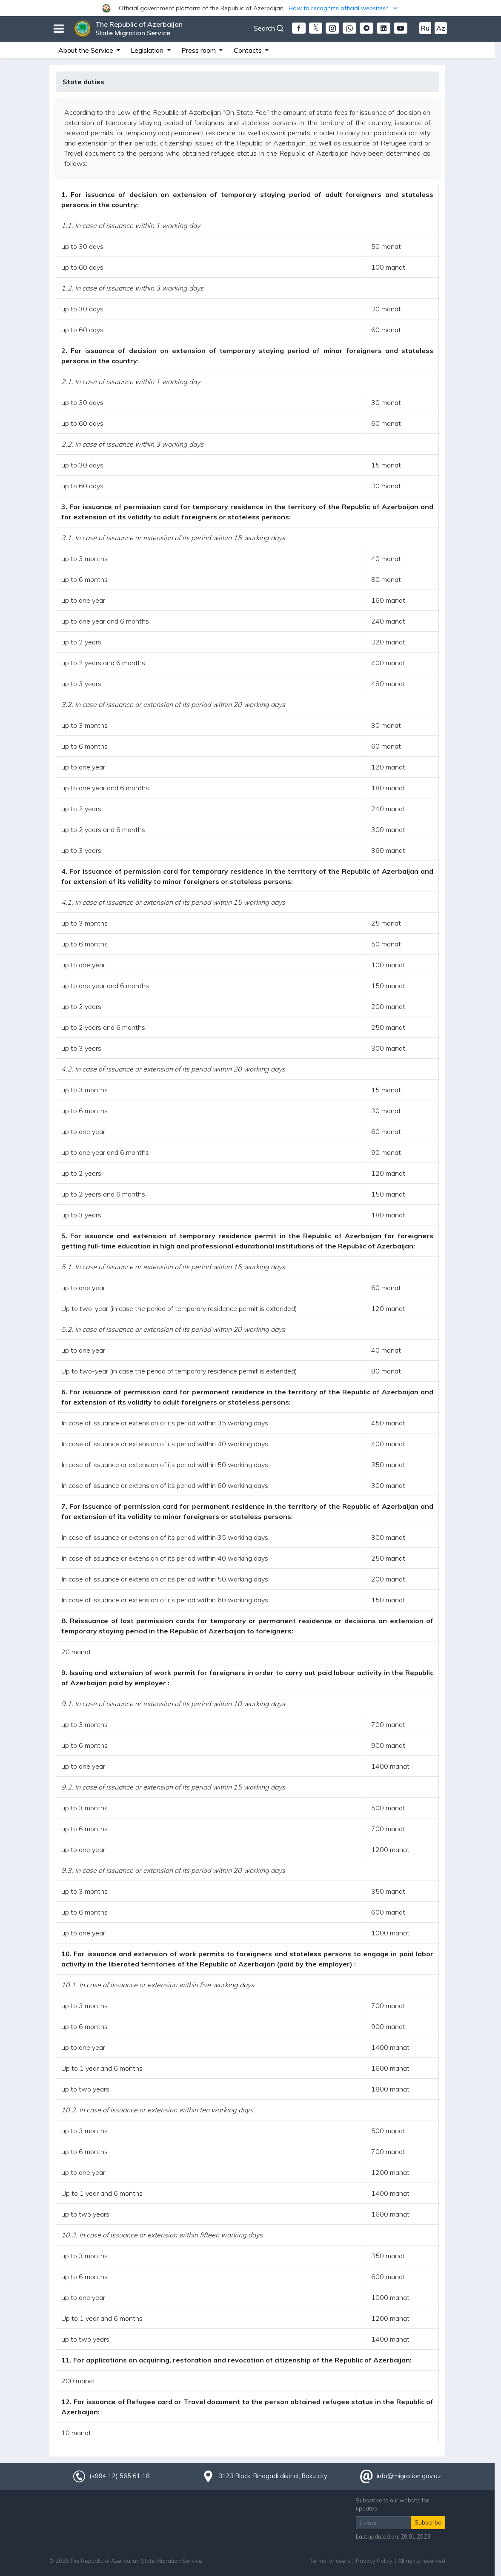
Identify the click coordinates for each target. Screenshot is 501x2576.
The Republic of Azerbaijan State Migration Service (139, 28)
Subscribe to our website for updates (392, 2504)
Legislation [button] (148, 50)
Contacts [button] (248, 50)
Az (440, 28)
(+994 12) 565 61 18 (119, 2476)
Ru (425, 28)
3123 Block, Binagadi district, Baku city (272, 2476)
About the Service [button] (86, 50)
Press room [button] (199, 50)
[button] (250, 8)
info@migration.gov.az (409, 2476)
